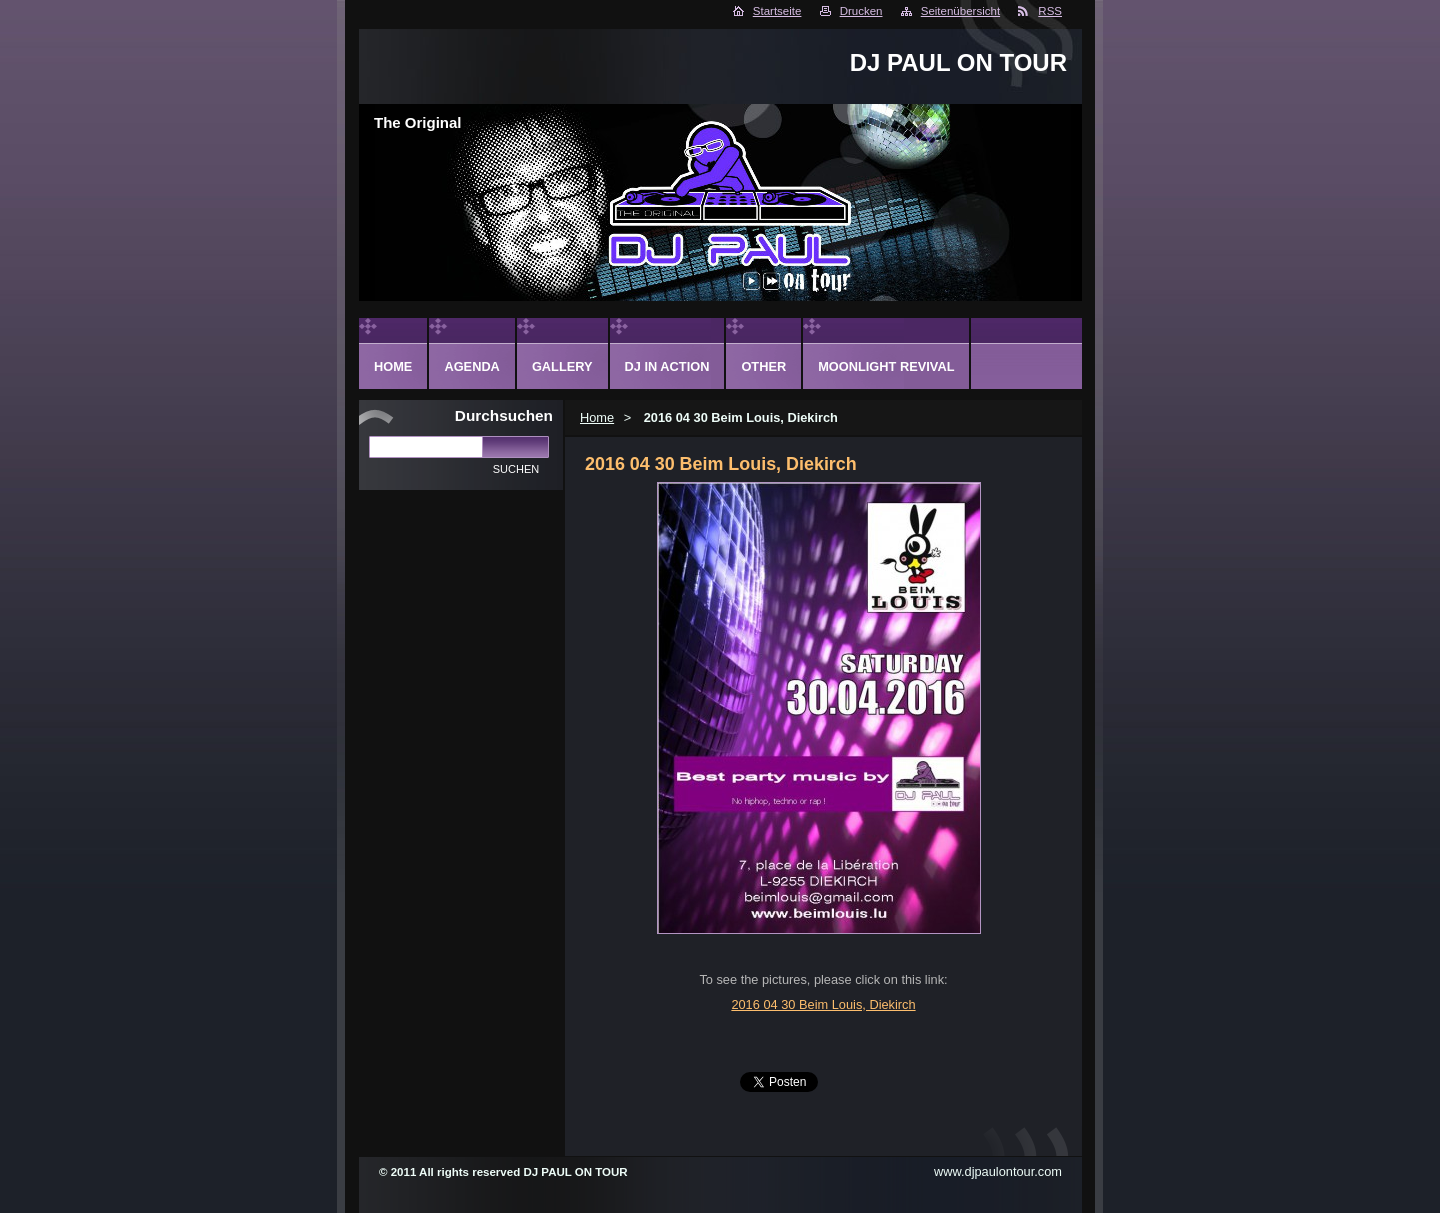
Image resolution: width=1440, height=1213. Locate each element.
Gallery (562, 366)
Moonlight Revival (886, 366)
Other (763, 366)
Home (597, 417)
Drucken (861, 11)
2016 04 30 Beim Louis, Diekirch (823, 1004)
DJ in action (667, 366)
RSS (1050, 11)
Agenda (471, 366)
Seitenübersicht (960, 11)
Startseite (777, 11)
